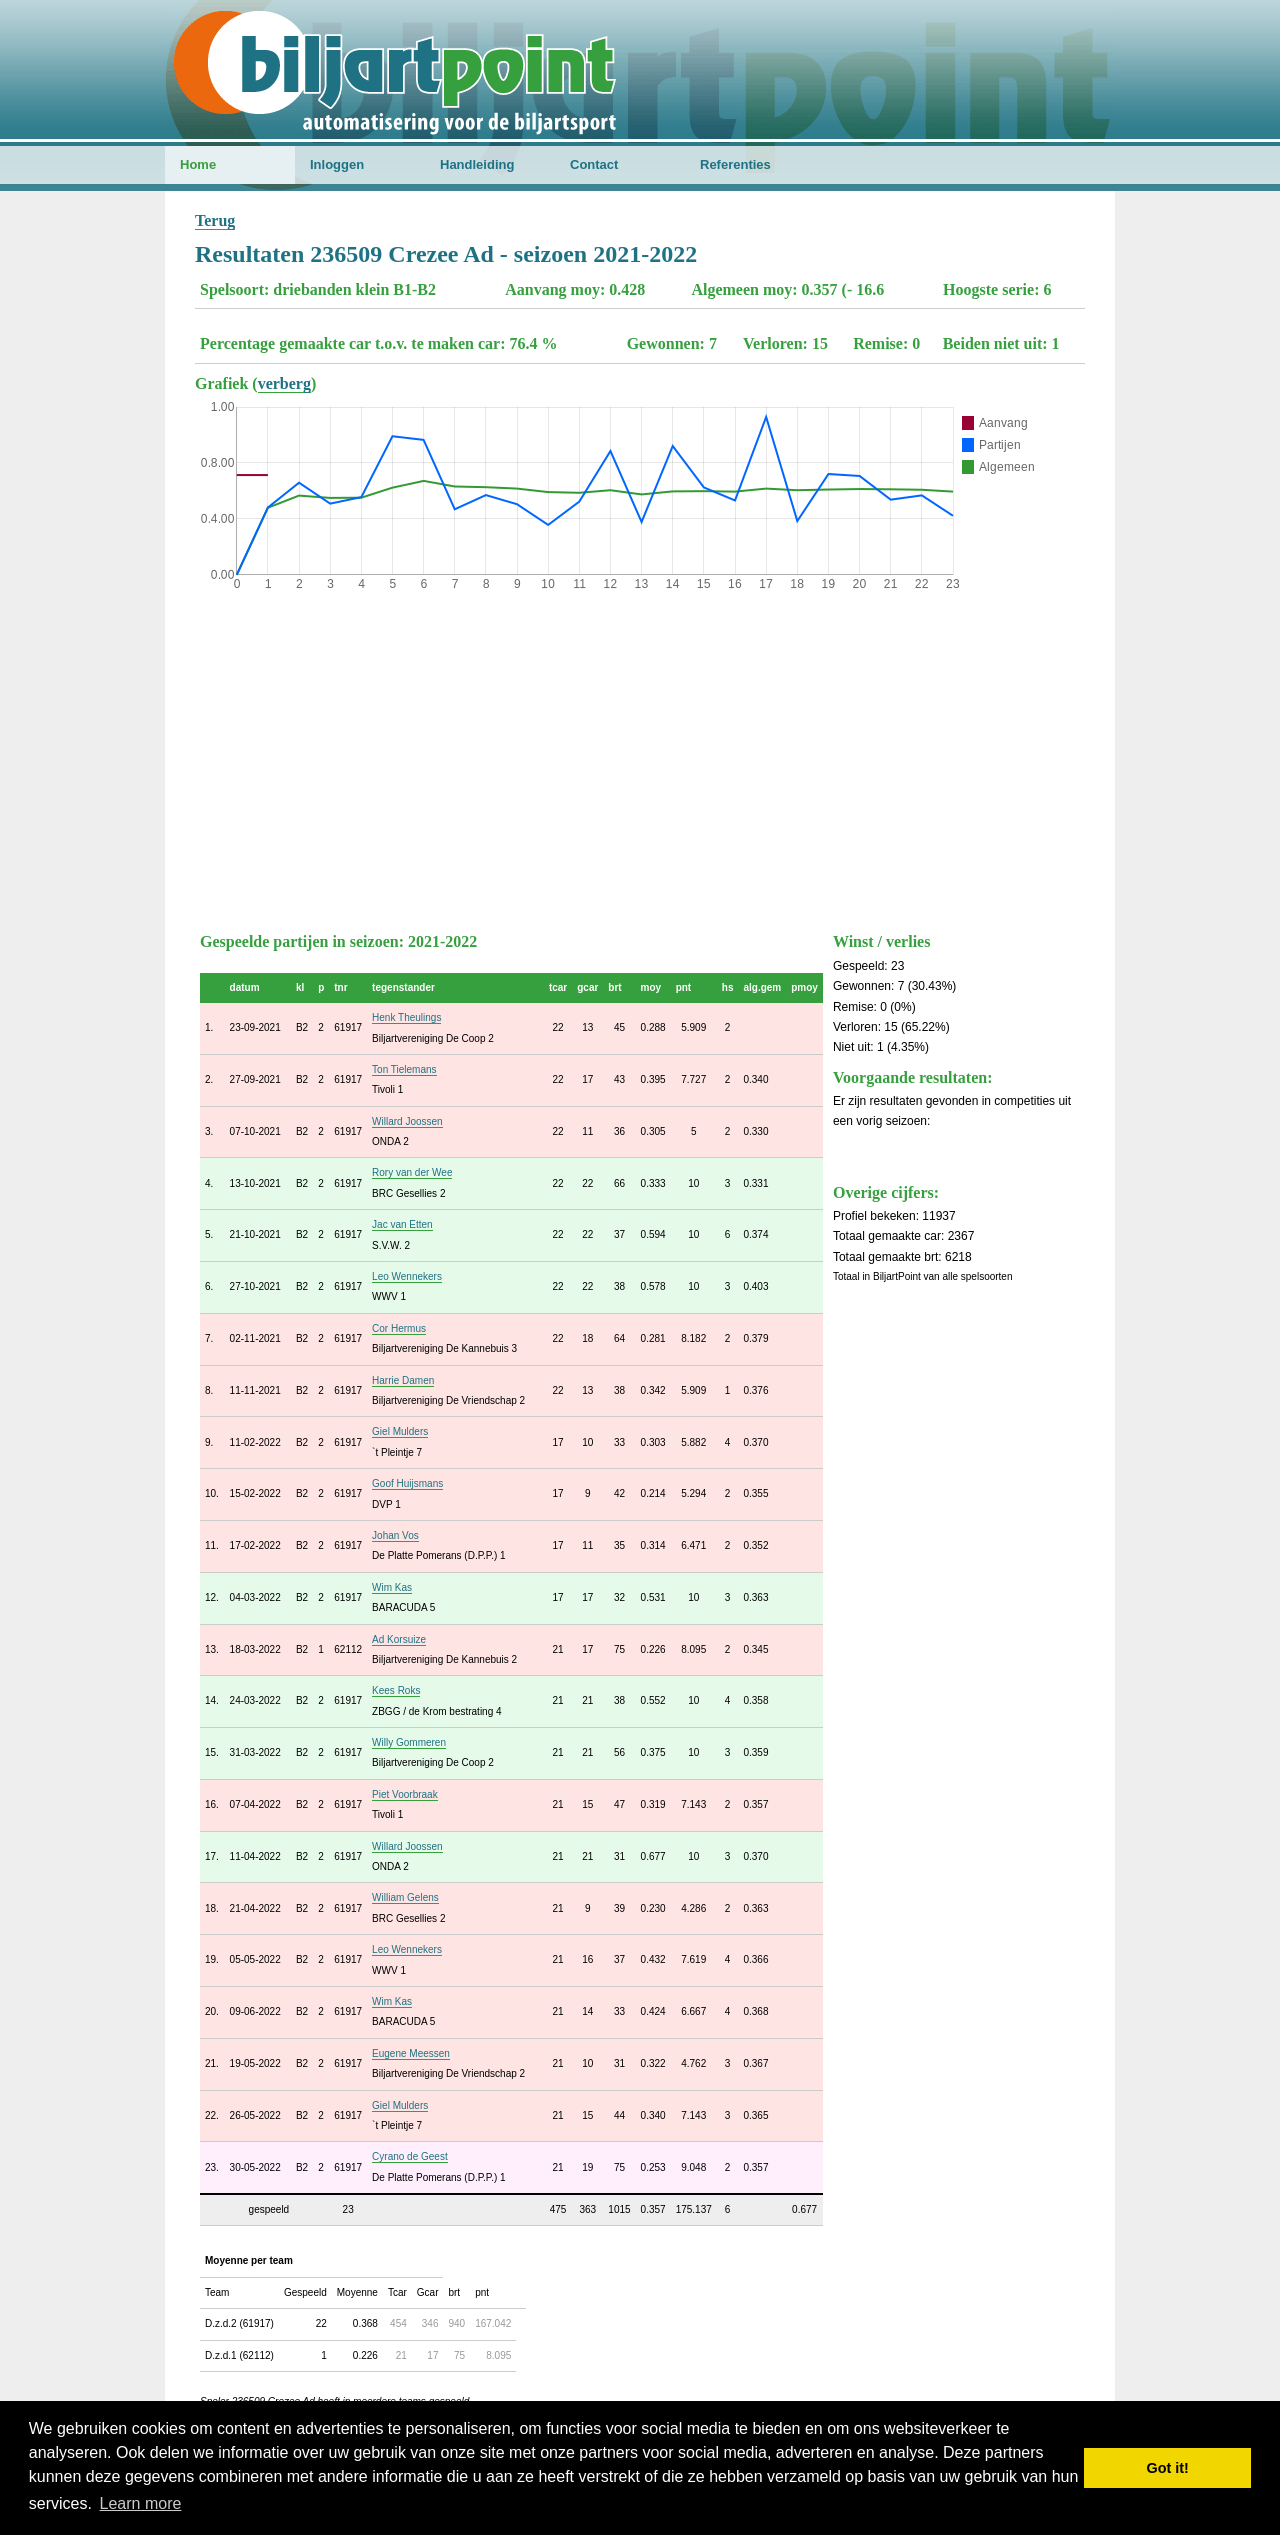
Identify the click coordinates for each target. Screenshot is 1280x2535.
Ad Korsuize (399, 1639)
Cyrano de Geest (410, 2156)
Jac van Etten (402, 1224)
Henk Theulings (406, 1017)
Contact (594, 164)
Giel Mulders (400, 1431)
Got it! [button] (1168, 2468)
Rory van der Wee (412, 1172)
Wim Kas (392, 1587)
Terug (215, 220)
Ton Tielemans (404, 1069)
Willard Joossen (407, 1121)
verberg (284, 383)
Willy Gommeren (409, 1742)
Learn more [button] (141, 2503)
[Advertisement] (640, 757)
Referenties (735, 164)
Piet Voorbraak (405, 1794)
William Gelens (405, 1897)
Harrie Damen (403, 1380)
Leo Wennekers (407, 1276)
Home (198, 164)
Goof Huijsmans (407, 1483)
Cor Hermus (399, 1328)
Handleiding (477, 164)
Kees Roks (396, 1690)
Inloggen (337, 164)
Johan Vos (395, 1535)
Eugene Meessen (411, 2053)
